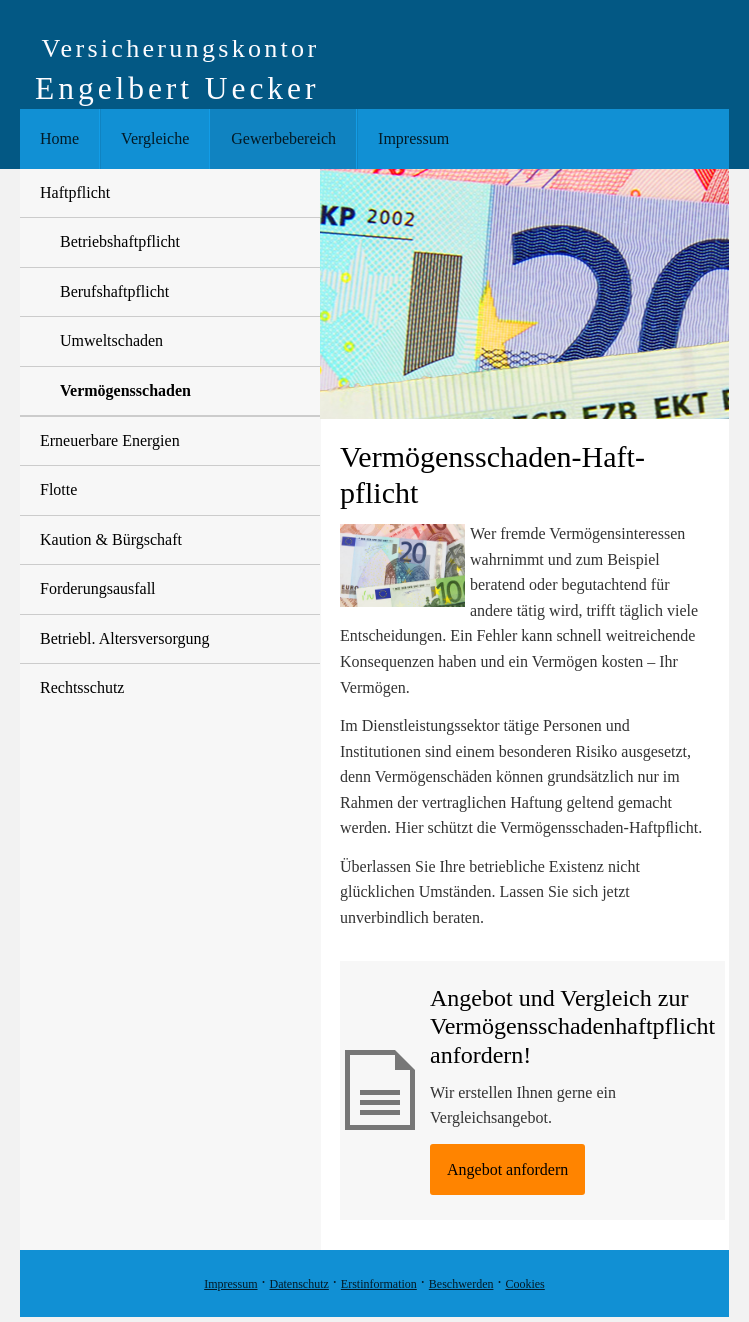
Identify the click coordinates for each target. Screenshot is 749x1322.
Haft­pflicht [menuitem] (75, 192)
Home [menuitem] (59, 138)
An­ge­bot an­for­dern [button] (507, 1169)
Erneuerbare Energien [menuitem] (110, 440)
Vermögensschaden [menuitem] (125, 390)
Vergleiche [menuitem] (155, 138)
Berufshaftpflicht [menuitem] (114, 291)
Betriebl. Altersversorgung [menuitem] (124, 638)
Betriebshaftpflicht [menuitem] (120, 241)
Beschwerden (461, 1284)
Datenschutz (299, 1284)
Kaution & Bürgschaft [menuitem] (111, 539)
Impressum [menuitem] (413, 138)
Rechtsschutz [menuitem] (82, 687)
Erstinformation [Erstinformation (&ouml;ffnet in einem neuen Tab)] (379, 1284)
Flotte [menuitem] (58, 489)
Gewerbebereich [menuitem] (283, 138)
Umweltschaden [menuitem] (111, 340)
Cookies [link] (524, 1284)
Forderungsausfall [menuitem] (98, 588)
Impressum (230, 1284)
